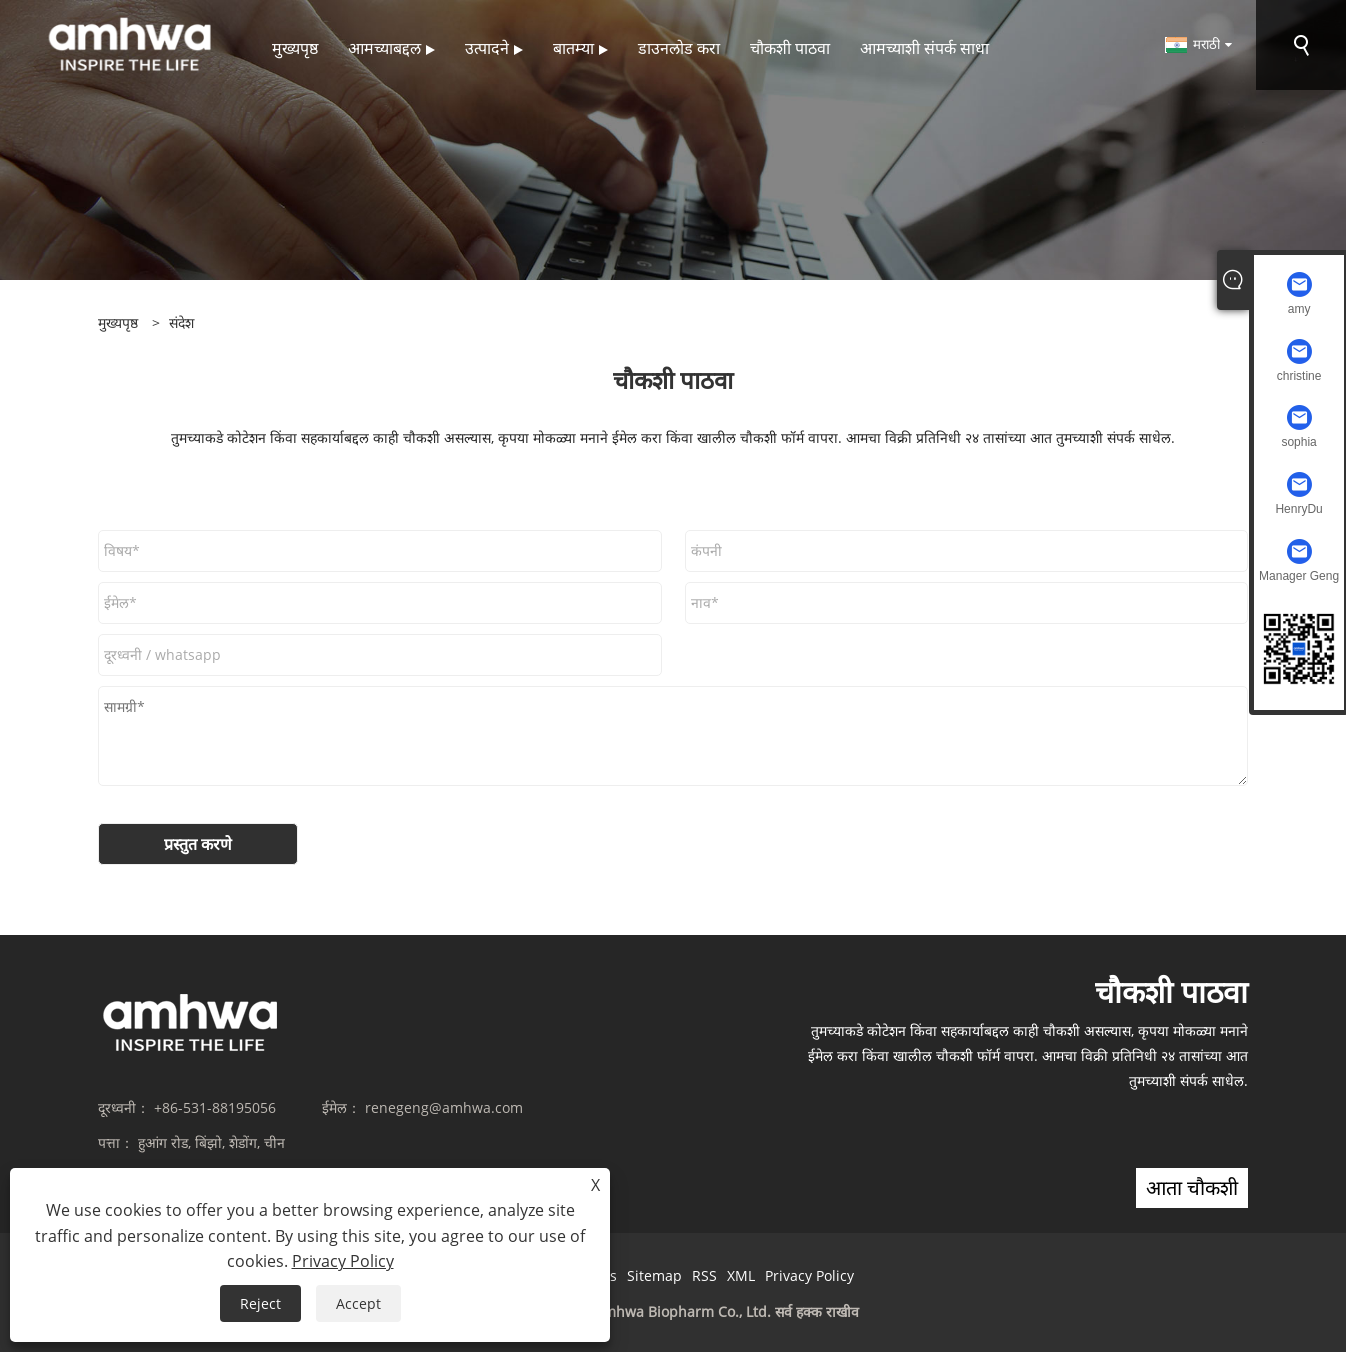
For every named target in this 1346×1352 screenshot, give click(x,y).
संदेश (181, 322)
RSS (704, 1275)
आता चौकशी (1192, 1187)
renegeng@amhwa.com (444, 1107)
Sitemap (654, 1275)
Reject (260, 1303)
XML (741, 1275)
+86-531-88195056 (215, 1107)
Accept (358, 1303)
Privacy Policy (809, 1275)
